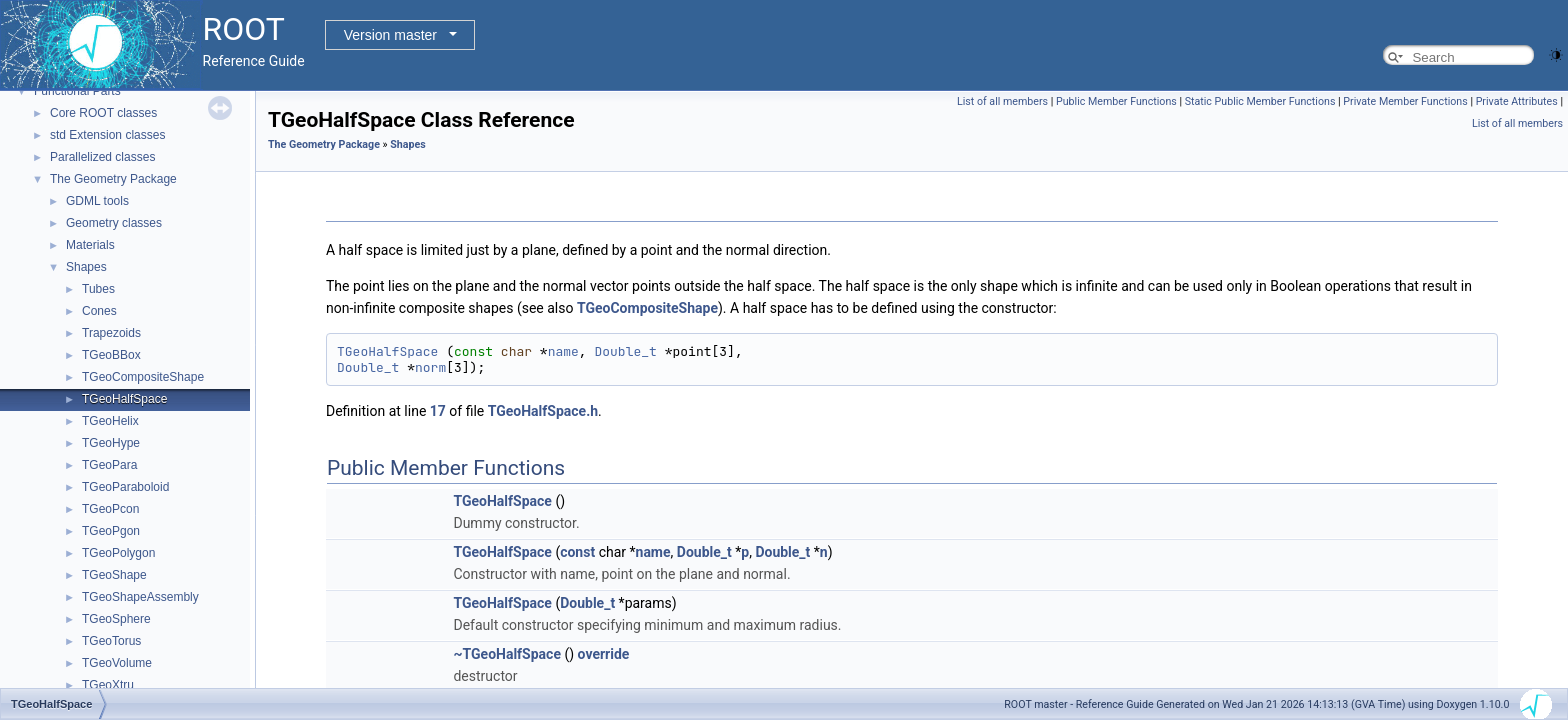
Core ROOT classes (103, 113)
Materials (90, 245)
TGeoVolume (117, 663)
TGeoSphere (116, 619)
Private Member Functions (1405, 101)
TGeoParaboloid (125, 487)
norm (430, 367)
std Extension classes (107, 135)
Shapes (86, 267)
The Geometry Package (113, 179)
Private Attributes (1517, 101)
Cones (99, 311)
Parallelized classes (102, 157)
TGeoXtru (108, 685)
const (577, 552)
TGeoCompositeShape (143, 377)
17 (438, 411)
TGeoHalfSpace (124, 399)
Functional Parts (77, 91)
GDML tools (97, 201)
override (604, 654)
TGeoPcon (110, 509)
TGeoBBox (111, 355)
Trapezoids (111, 333)
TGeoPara (109, 465)
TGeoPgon (111, 531)
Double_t (625, 351)
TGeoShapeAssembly (140, 597)
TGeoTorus (111, 641)
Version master (390, 35)
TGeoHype (111, 443)
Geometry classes (114, 223)
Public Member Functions (1116, 101)
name (563, 351)
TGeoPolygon (118, 553)
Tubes (98, 289)
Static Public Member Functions (1260, 101)
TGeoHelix (110, 421)
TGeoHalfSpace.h (543, 411)
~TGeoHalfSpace (507, 654)
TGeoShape (114, 575)
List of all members (1002, 101)
